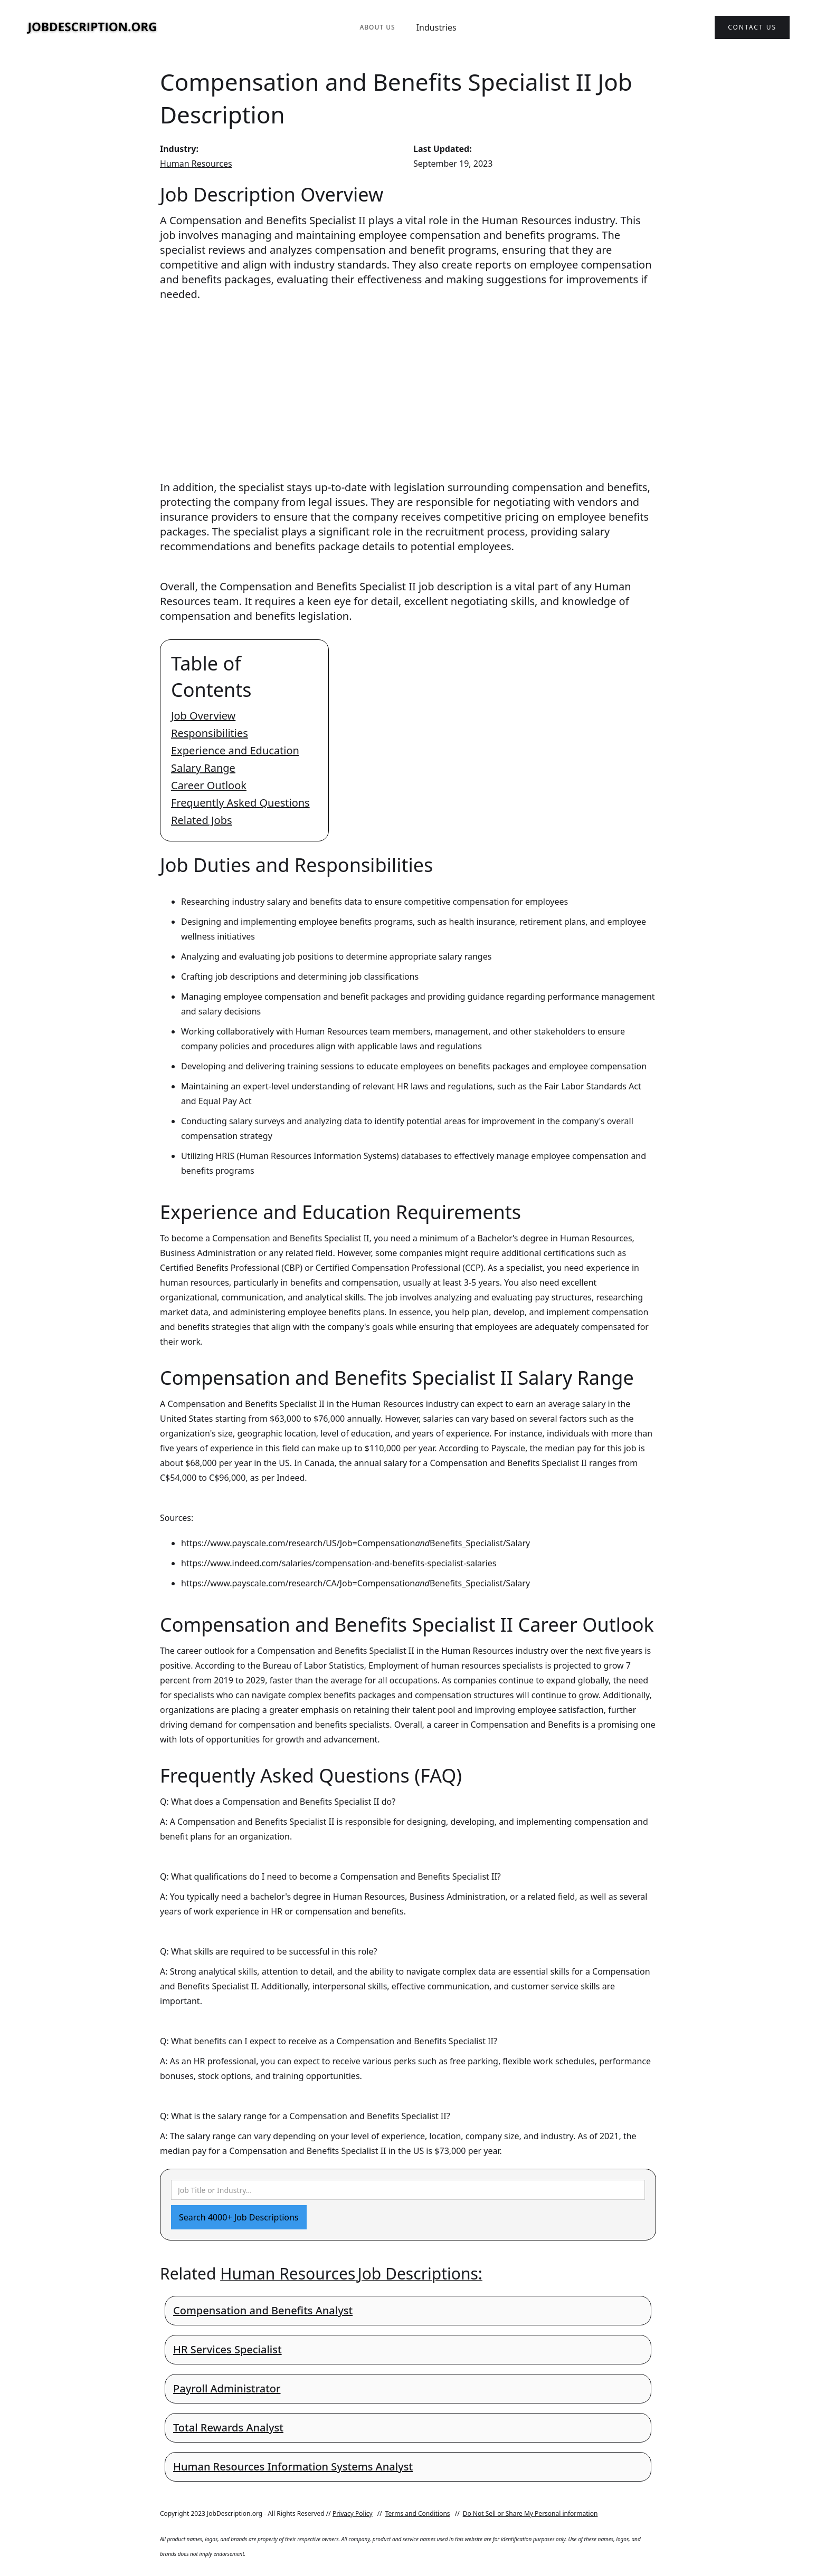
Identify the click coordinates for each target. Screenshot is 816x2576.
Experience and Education (235, 750)
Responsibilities (209, 733)
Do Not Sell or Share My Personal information (530, 2513)
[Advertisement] (408, 381)
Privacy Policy (353, 2513)
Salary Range (203, 768)
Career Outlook (208, 785)
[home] (92, 27)
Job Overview (203, 715)
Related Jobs (201, 820)
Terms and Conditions (417, 2513)
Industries (436, 27)
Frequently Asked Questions (240, 803)
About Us (377, 27)
